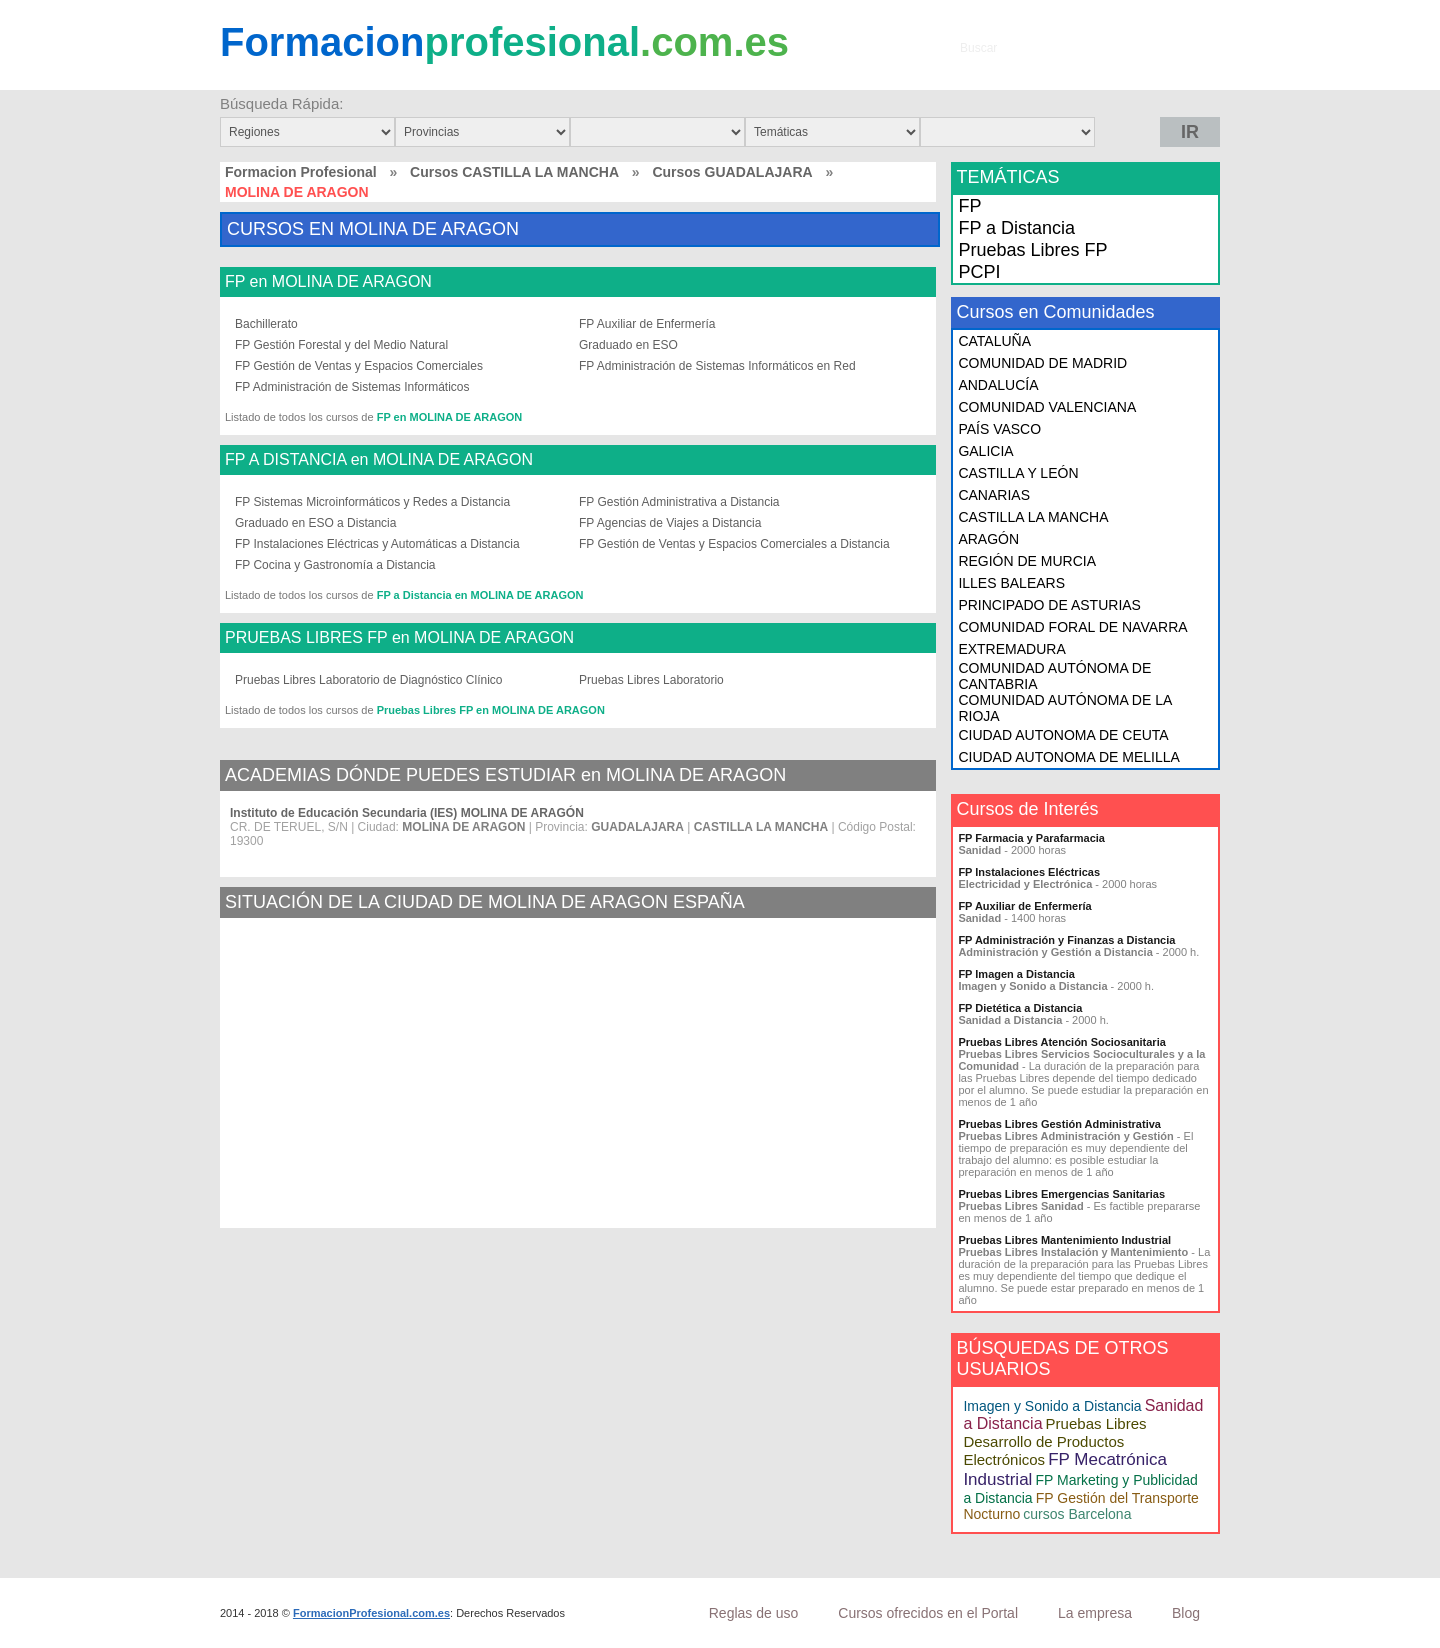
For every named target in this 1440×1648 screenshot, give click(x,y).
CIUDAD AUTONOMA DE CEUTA (1063, 735)
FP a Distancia (1016, 228)
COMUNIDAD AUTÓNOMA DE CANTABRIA (1054, 676)
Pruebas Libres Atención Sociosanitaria (1061, 1042)
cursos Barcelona (1077, 1514)
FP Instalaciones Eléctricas (1029, 872)
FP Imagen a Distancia (1016, 974)
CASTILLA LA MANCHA (1033, 517)
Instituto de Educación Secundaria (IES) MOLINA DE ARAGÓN (407, 813)
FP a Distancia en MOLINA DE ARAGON (480, 595)
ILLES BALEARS (1011, 583)
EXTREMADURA (1011, 649)
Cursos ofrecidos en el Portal (928, 1613)
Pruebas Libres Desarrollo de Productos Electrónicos (1054, 1441)
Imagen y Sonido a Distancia (1052, 1406)
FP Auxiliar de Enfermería (647, 324)
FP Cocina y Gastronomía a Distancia (335, 565)
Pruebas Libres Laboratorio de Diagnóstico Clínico (369, 680)
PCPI (979, 272)
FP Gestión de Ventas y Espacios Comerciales (359, 366)
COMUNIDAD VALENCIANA (1047, 407)
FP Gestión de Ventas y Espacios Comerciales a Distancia (734, 544)
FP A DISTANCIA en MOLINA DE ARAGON (379, 460)
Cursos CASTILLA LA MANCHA (514, 172)
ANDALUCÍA (998, 385)
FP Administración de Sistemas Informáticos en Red (717, 366)
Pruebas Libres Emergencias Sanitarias (1061, 1194)
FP (969, 206)
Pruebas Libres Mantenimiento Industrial (1064, 1240)
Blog (1186, 1613)
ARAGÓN (988, 539)
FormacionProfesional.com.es (371, 1613)
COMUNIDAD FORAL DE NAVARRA (1072, 627)
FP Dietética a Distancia (1020, 1008)
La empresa (1095, 1613)
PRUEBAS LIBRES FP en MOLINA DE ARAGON (399, 638)
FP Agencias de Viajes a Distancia (670, 523)
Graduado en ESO (628, 345)
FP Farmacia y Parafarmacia (1031, 838)
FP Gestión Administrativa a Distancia (679, 502)
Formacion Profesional (301, 172)
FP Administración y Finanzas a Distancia (1066, 940)
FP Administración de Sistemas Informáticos (352, 387)
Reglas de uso (754, 1613)
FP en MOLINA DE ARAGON (328, 282)
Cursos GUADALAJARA (732, 172)
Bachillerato (266, 324)
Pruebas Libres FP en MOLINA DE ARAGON (491, 710)
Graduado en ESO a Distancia (315, 523)
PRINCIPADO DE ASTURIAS (1049, 605)
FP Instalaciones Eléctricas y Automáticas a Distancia (377, 544)
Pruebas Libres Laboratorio (651, 680)
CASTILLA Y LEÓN (1018, 473)
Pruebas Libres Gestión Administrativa (1059, 1124)
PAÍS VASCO (999, 429)
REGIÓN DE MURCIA (1027, 561)
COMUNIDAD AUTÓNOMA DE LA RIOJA (1064, 708)
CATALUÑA (994, 341)
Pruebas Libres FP (1032, 250)
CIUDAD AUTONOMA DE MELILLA (1068, 757)
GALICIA (985, 451)
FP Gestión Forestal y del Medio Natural (341, 345)
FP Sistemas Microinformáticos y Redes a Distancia (372, 502)
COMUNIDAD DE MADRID (1042, 363)
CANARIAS (994, 495)
